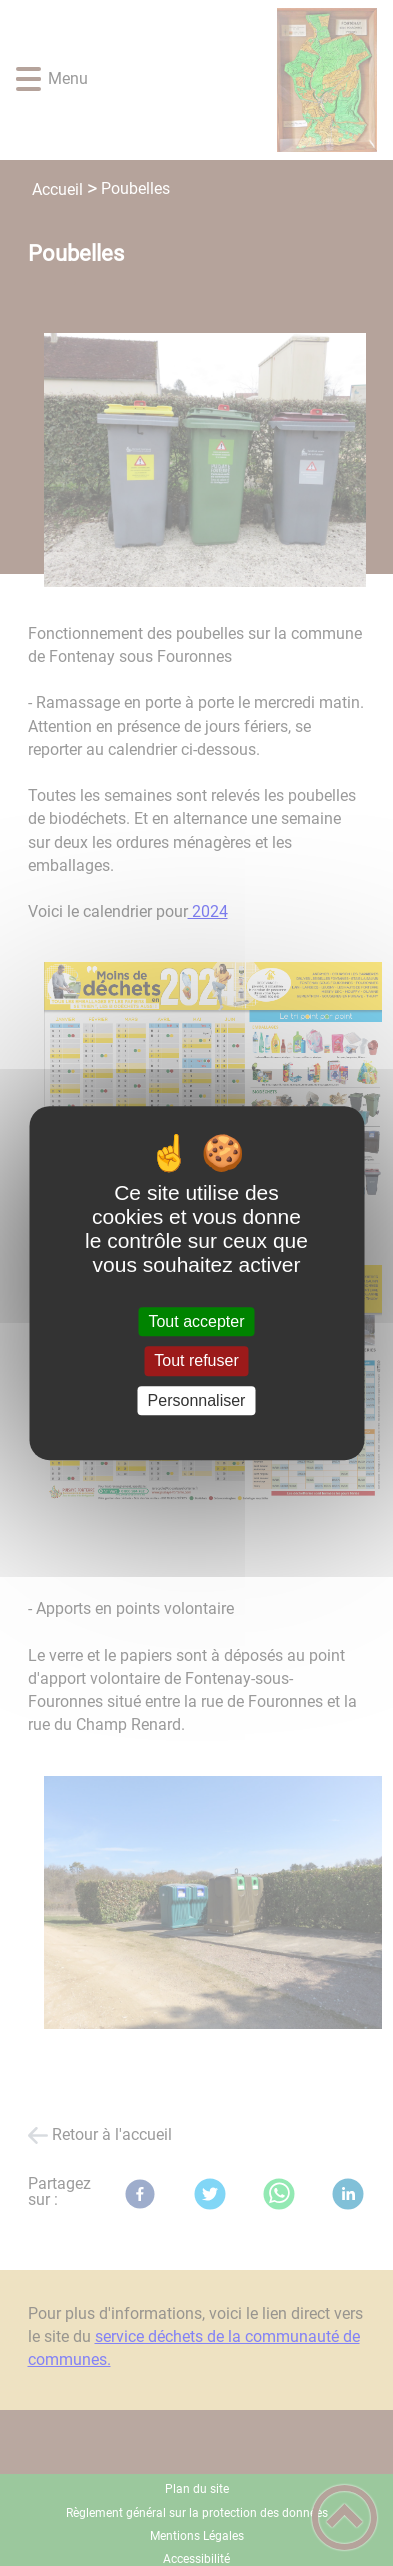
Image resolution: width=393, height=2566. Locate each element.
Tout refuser (196, 1361)
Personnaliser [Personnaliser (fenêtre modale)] (197, 1400)
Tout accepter (196, 1321)
